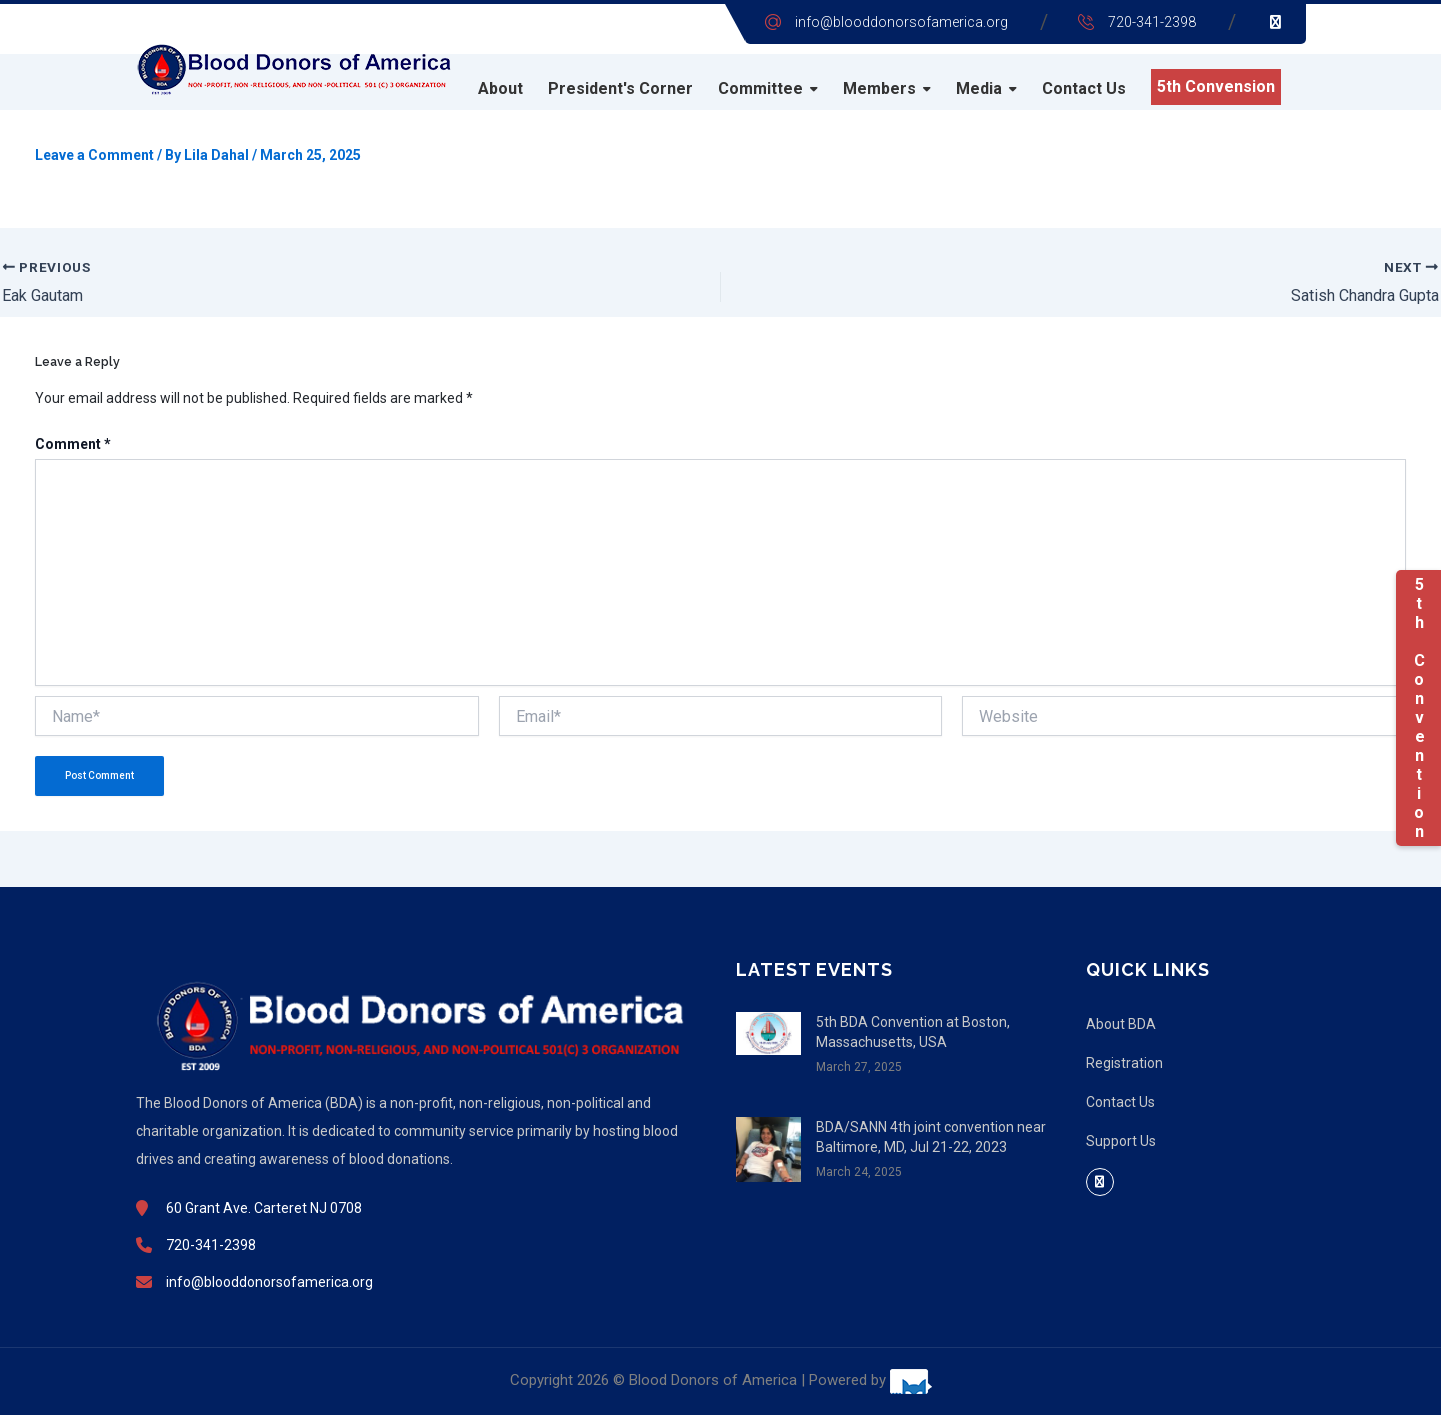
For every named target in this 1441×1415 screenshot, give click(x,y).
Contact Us (1084, 88)
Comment (73, 444)
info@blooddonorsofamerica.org (901, 22)
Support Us (1121, 1141)
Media (979, 88)
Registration (1124, 1063)
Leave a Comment (94, 155)
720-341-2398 (1152, 22)
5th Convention (1418, 708)
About (500, 88)
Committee (760, 88)
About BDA (1121, 1024)
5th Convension (1216, 86)
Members (879, 88)
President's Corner (620, 88)
